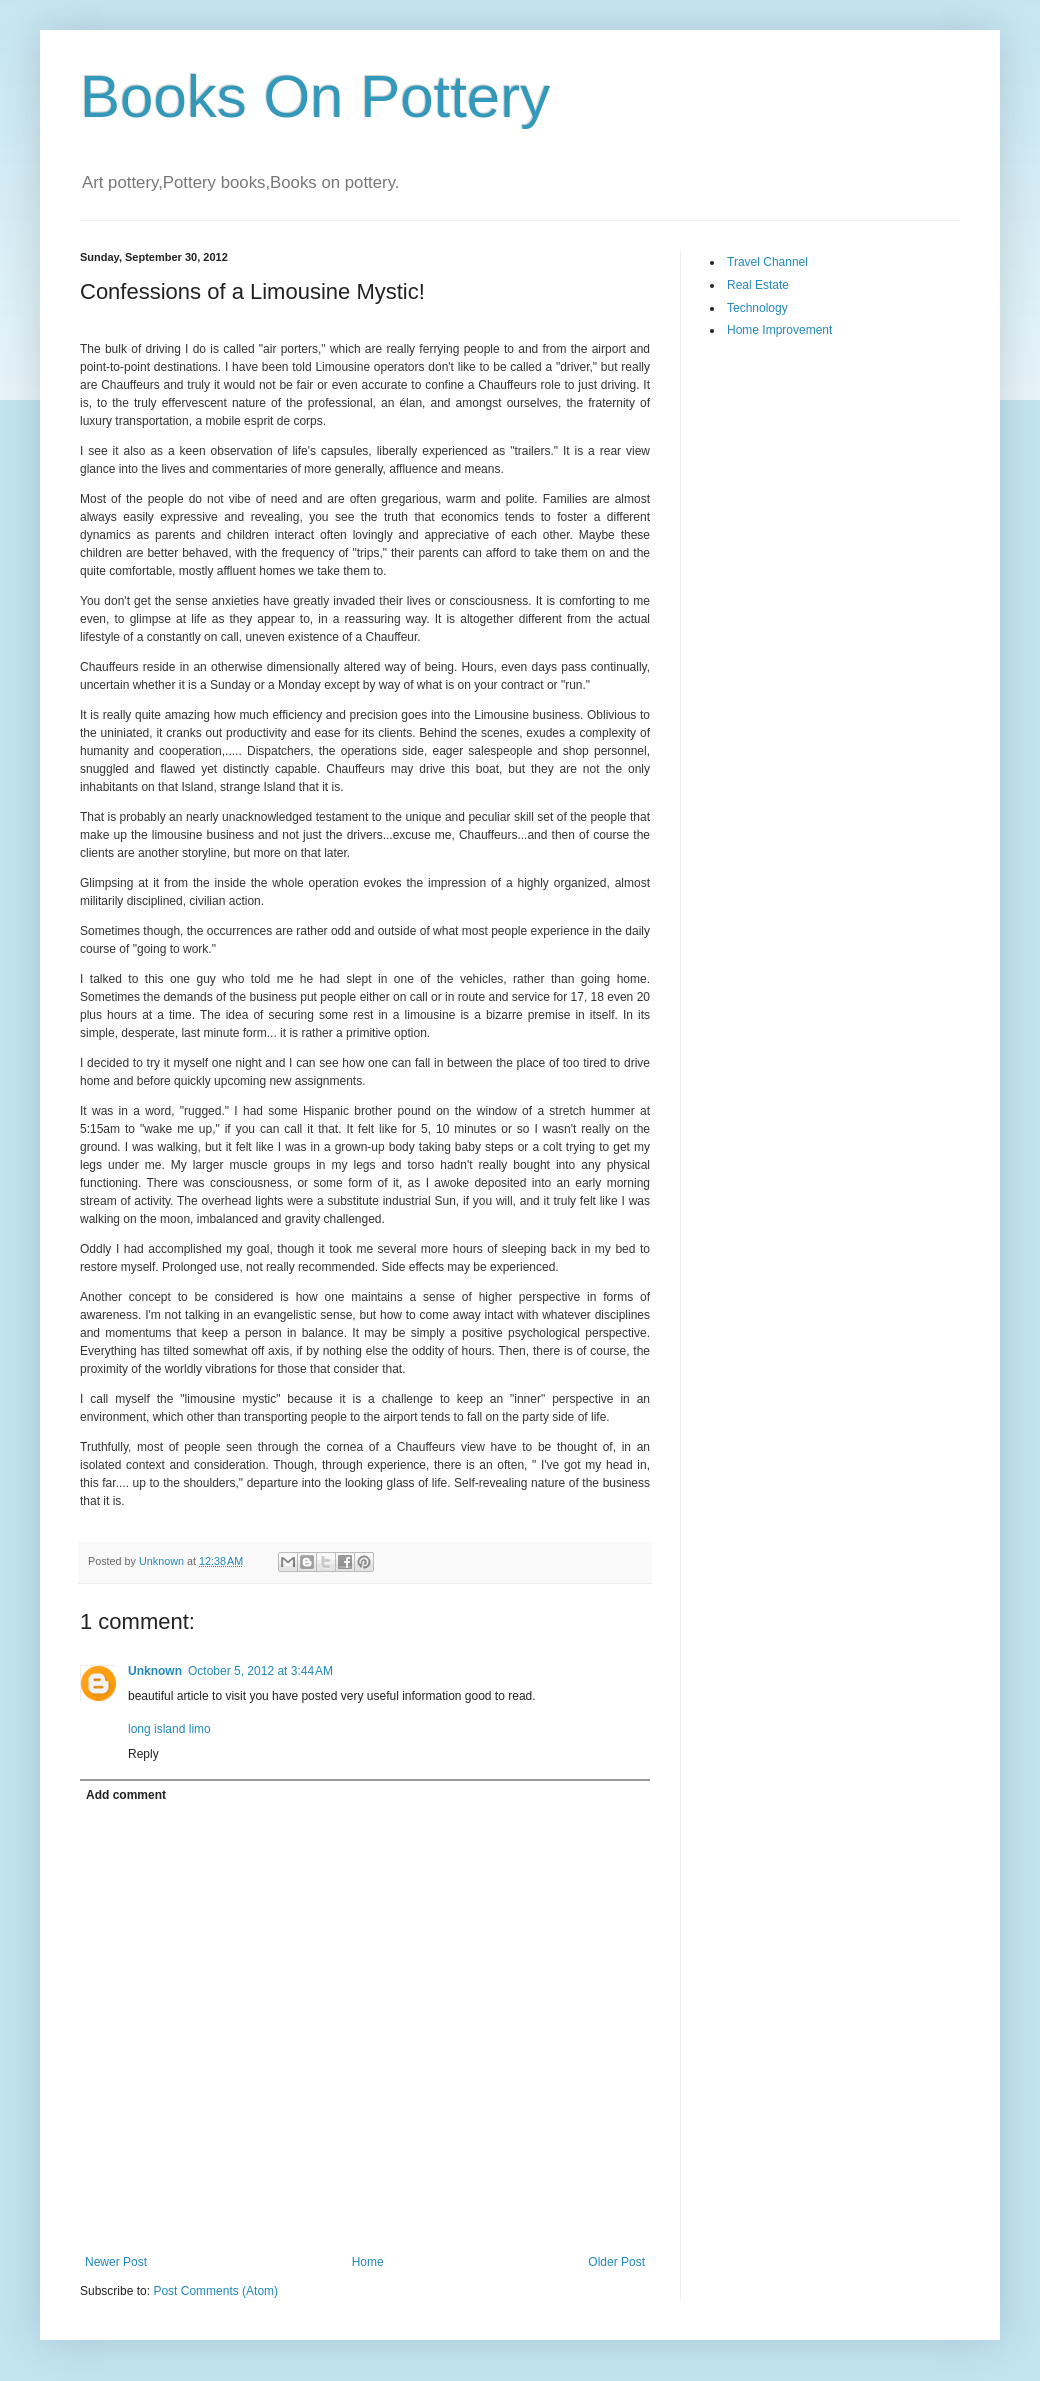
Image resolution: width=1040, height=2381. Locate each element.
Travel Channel (767, 262)
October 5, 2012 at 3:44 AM (260, 1671)
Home (368, 2262)
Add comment (126, 1795)
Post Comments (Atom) (215, 2291)
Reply (143, 1754)
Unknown (155, 1671)
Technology (757, 308)
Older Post (616, 2262)
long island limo (169, 1729)
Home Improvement (779, 330)
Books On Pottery (315, 96)
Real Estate (758, 285)
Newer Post (116, 2262)
